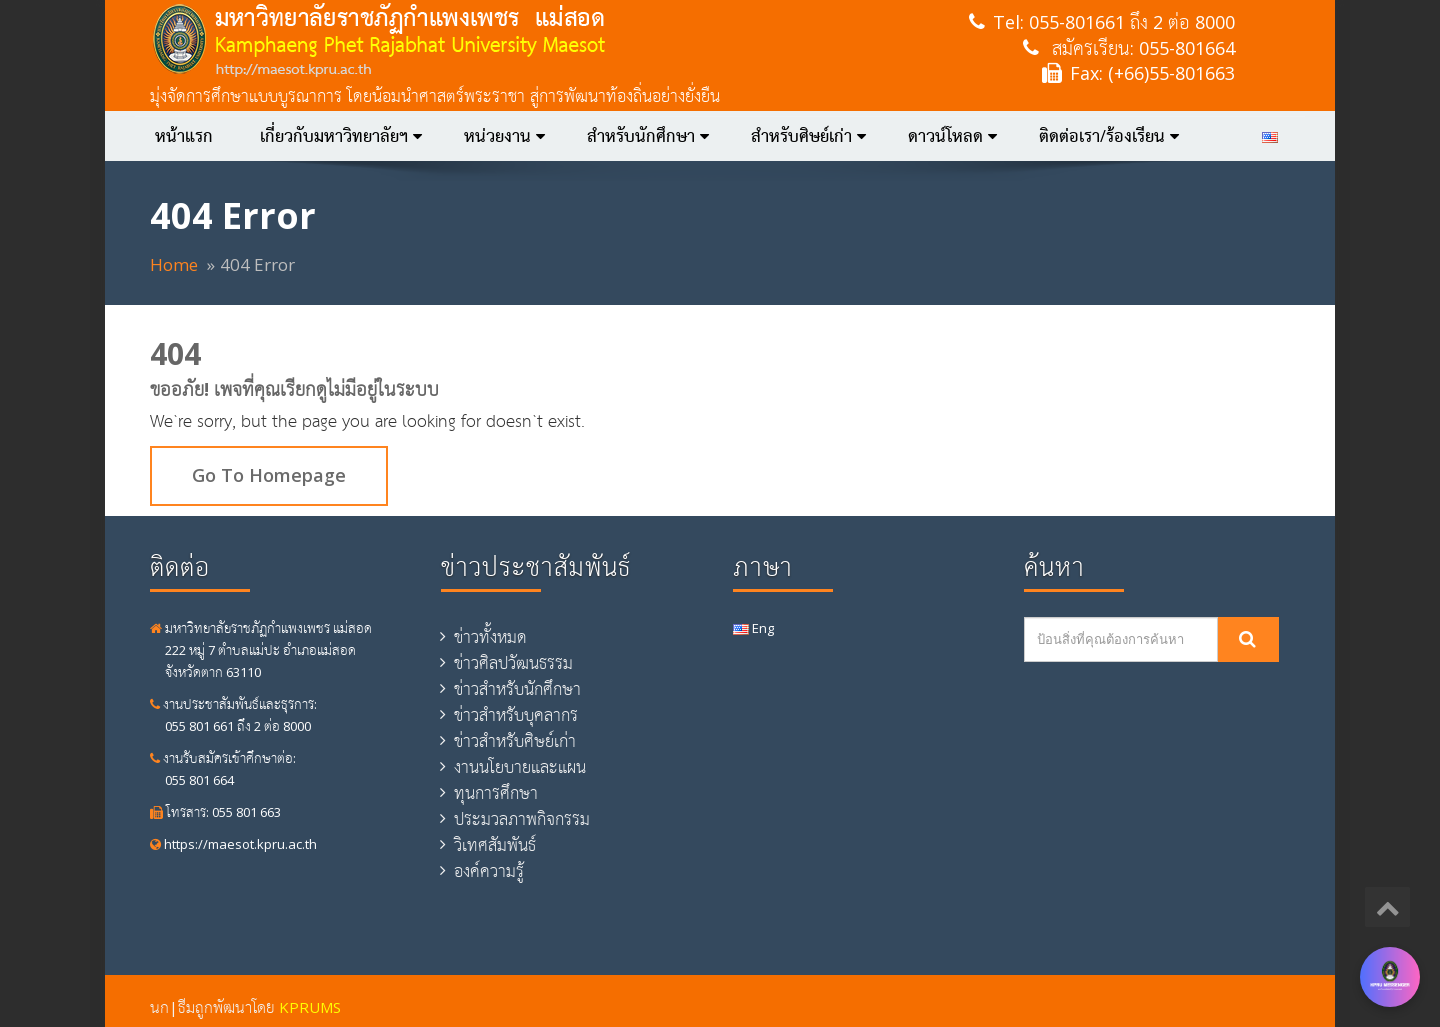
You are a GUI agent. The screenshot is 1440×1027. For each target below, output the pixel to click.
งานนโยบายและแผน (520, 767)
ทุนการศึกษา (496, 793)
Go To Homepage (269, 475)
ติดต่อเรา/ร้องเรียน (1109, 136)
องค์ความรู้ (489, 871)
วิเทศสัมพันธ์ (495, 845)
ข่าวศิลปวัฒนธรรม (513, 663)
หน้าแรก (184, 136)
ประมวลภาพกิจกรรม (522, 819)
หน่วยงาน (504, 136)
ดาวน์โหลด (952, 136)
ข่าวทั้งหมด (490, 637)
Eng (753, 628)
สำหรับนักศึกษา (648, 136)
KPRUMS (310, 1007)
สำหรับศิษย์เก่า (808, 136)
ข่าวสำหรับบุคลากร (516, 715)
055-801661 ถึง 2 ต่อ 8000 (1132, 22)
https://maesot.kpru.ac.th (233, 844)
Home (174, 264)
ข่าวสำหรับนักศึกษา (517, 689)
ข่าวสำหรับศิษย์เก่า (515, 741)
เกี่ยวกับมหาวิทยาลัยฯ (341, 136)
